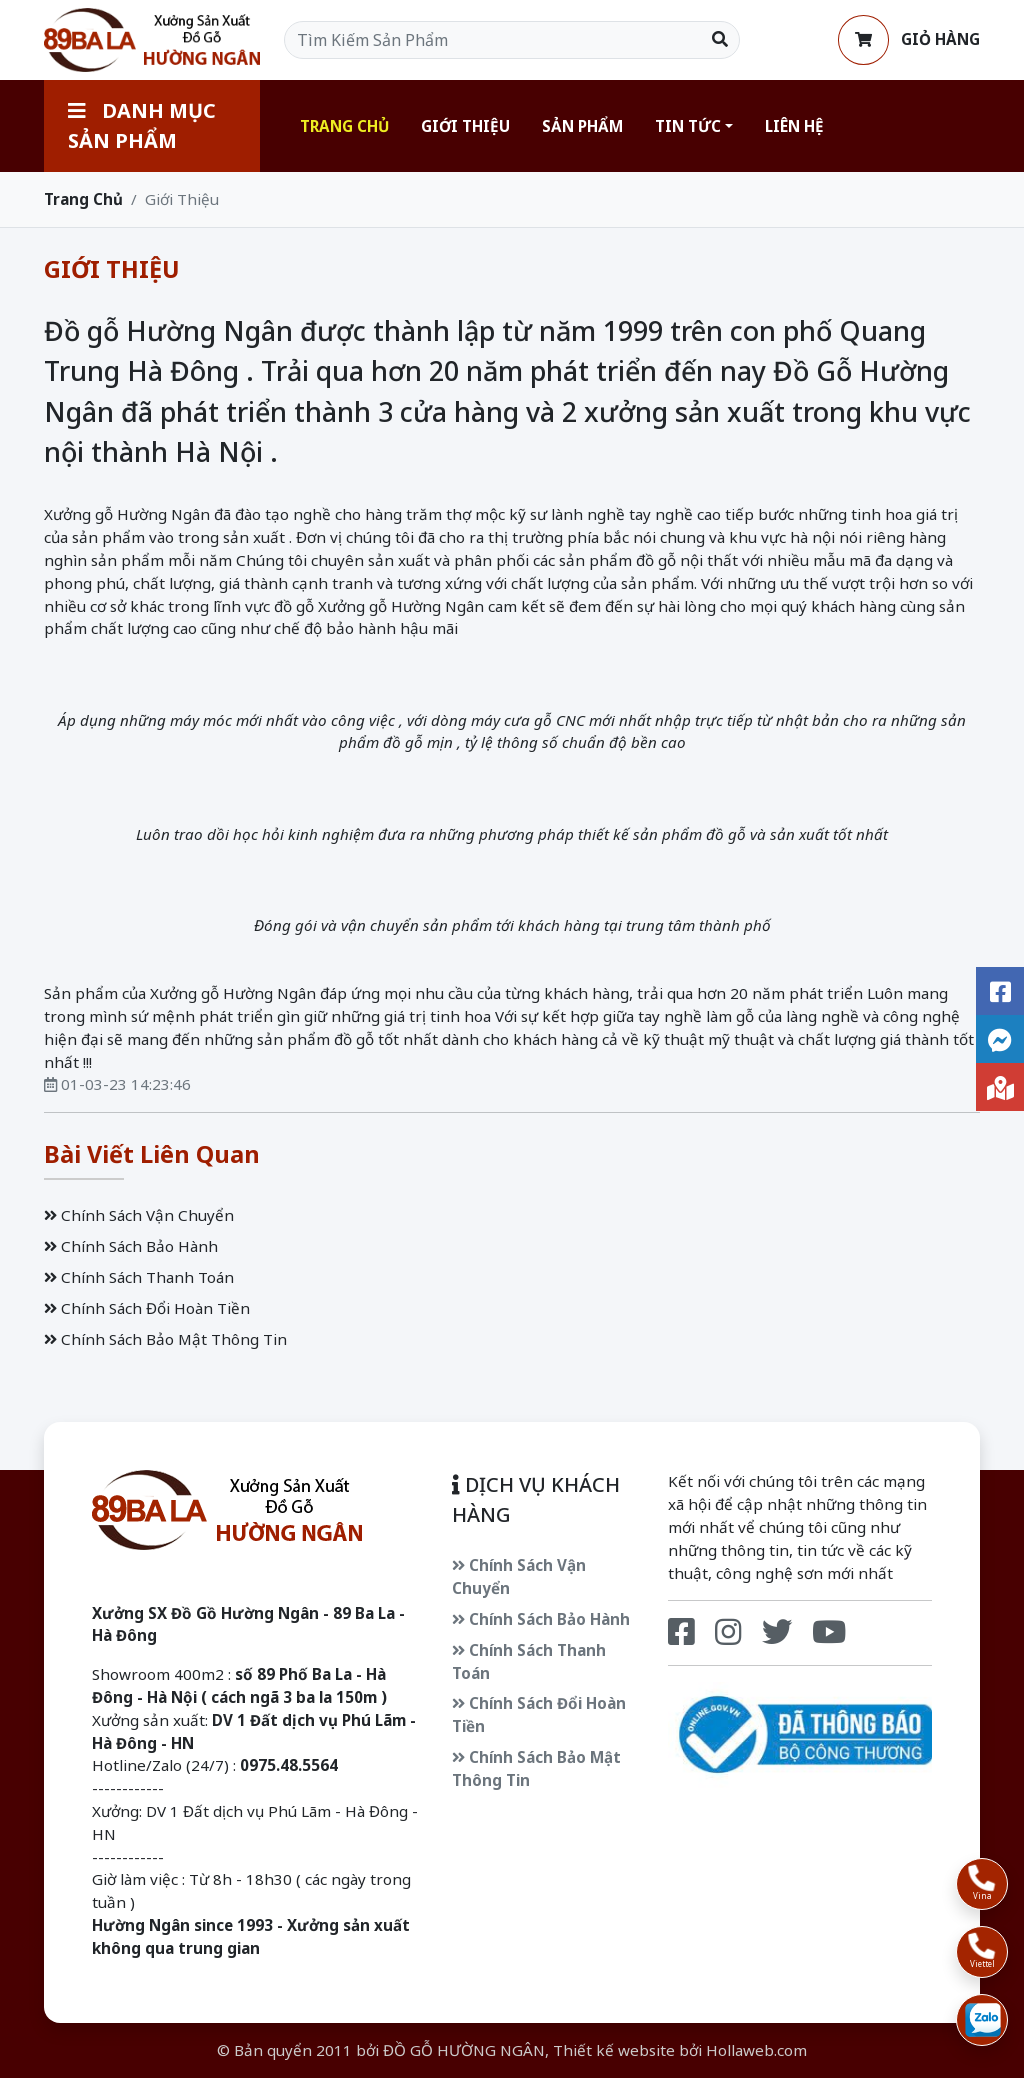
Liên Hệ (794, 126)
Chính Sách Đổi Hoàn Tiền (147, 1308)
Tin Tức (688, 126)
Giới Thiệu (465, 126)
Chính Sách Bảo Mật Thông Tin (165, 1339)
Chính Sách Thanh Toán (139, 1277)
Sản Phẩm (582, 126)
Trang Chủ (344, 126)
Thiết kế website (614, 2050)
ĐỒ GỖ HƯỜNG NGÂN (464, 2050)
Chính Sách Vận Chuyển (139, 1215)
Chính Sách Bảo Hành (131, 1246)
